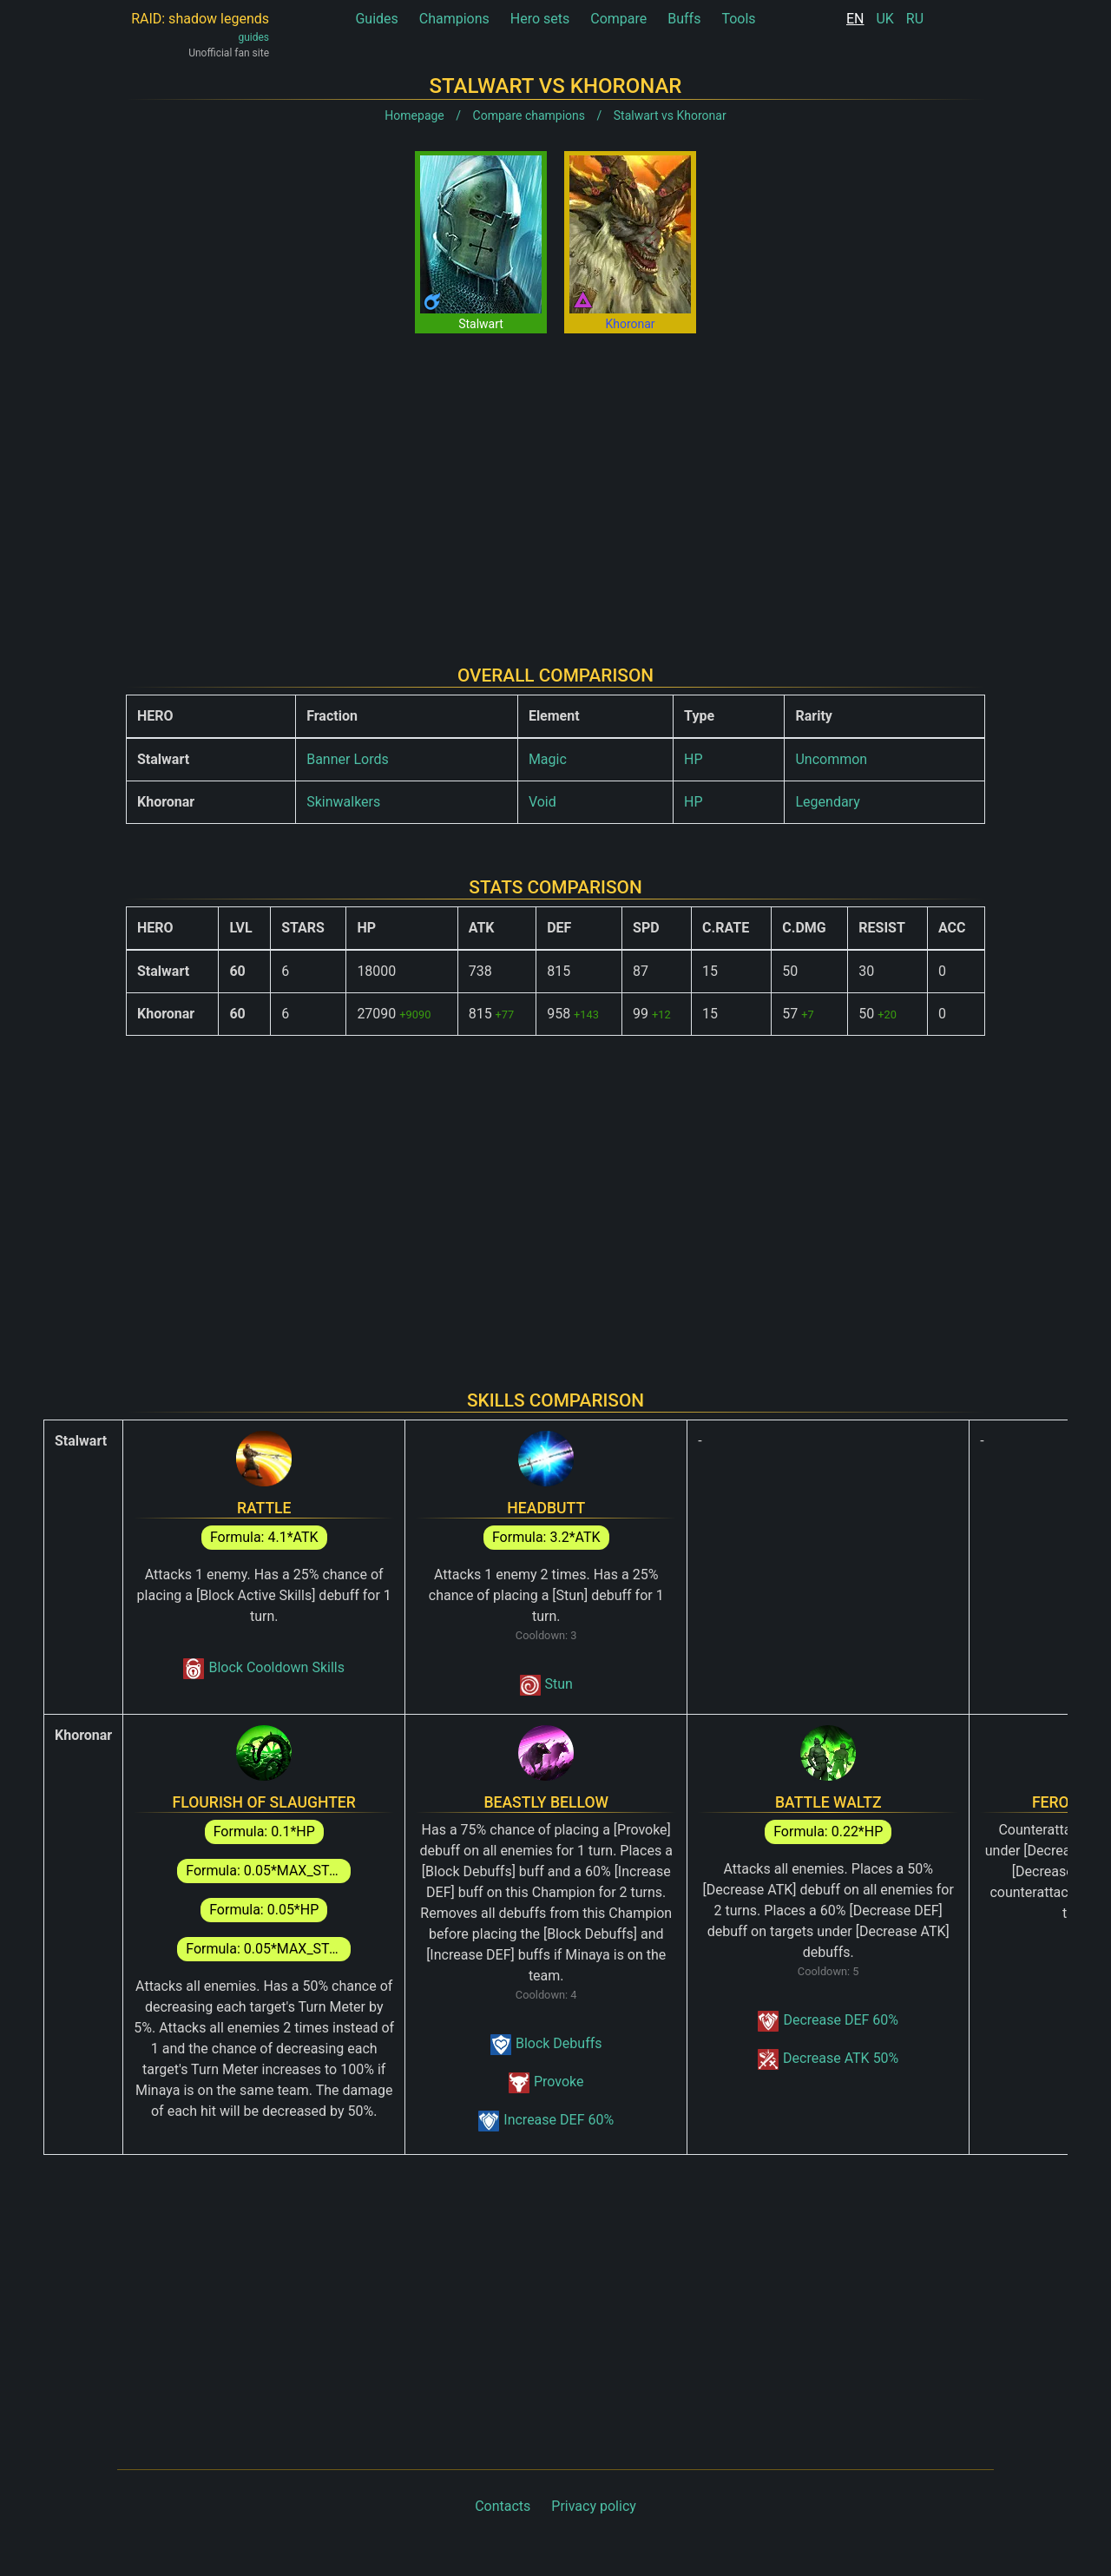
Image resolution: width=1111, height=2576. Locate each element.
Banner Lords (347, 759)
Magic (548, 759)
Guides (376, 18)
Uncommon (831, 759)
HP (693, 759)
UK (884, 18)
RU (915, 18)
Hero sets (540, 18)
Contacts (502, 2506)
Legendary (827, 802)
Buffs (683, 18)
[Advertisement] (555, 485)
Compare (618, 18)
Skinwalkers (343, 802)
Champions (454, 18)
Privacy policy (593, 2506)
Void (542, 802)
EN (855, 18)
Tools (738, 18)
